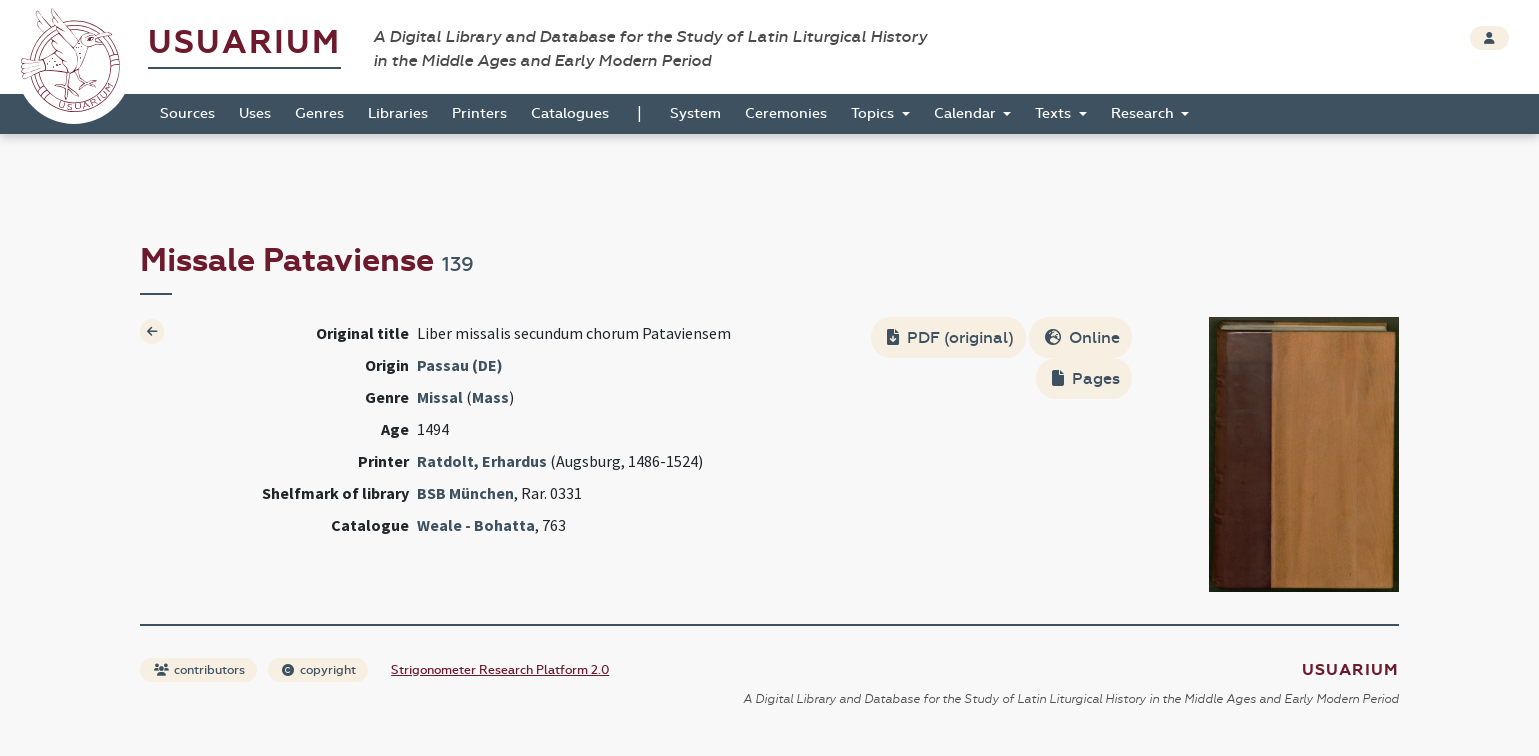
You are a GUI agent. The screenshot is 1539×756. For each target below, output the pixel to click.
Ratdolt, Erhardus (482, 461)
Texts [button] (1055, 113)
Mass (490, 397)
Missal (440, 397)
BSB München (465, 493)
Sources (187, 113)
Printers (479, 113)
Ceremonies (786, 113)
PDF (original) (950, 337)
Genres (319, 113)
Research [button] (1144, 113)
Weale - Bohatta (476, 525)
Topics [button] (874, 113)
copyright (319, 670)
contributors (199, 670)
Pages (1086, 378)
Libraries (398, 113)
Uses (255, 113)
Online (1082, 337)
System (695, 113)
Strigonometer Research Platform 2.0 (500, 670)
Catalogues (570, 113)
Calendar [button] (967, 113)
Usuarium (244, 42)
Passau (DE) (460, 365)
